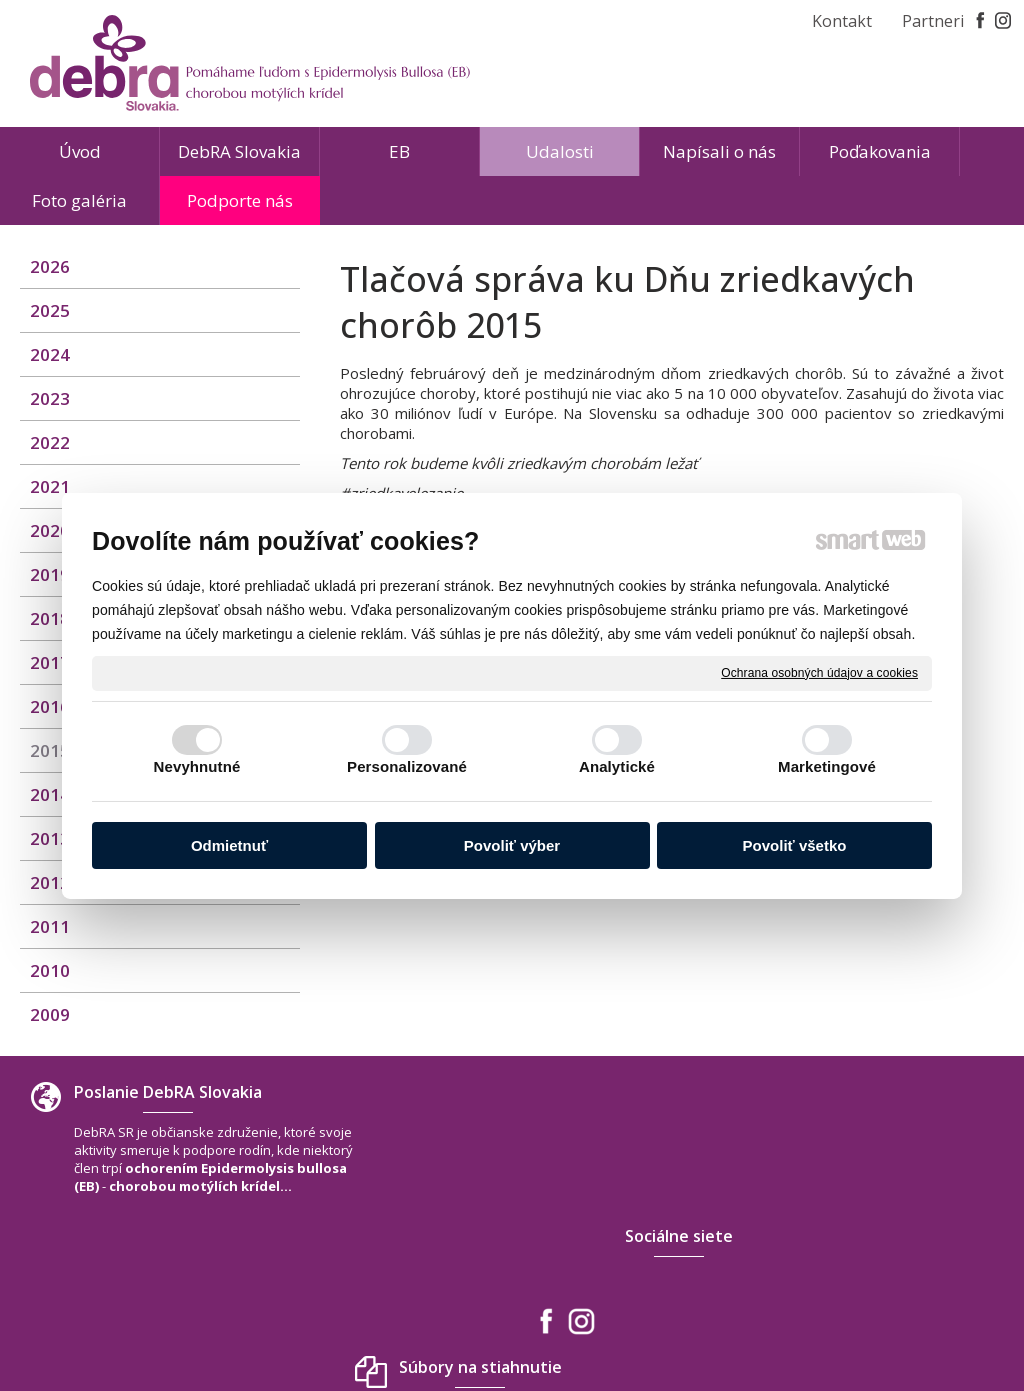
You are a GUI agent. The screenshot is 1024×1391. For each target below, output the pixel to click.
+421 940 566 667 (853, 1223)
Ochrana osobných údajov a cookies (819, 672)
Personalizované (407, 766)
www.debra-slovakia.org (877, 1263)
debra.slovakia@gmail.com (884, 1243)
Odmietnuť (229, 845)
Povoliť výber (512, 845)
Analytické (617, 766)
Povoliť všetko (795, 845)
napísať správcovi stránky (466, 1320)
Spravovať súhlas (808, 1320)
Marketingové (827, 766)
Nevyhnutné (197, 766)
